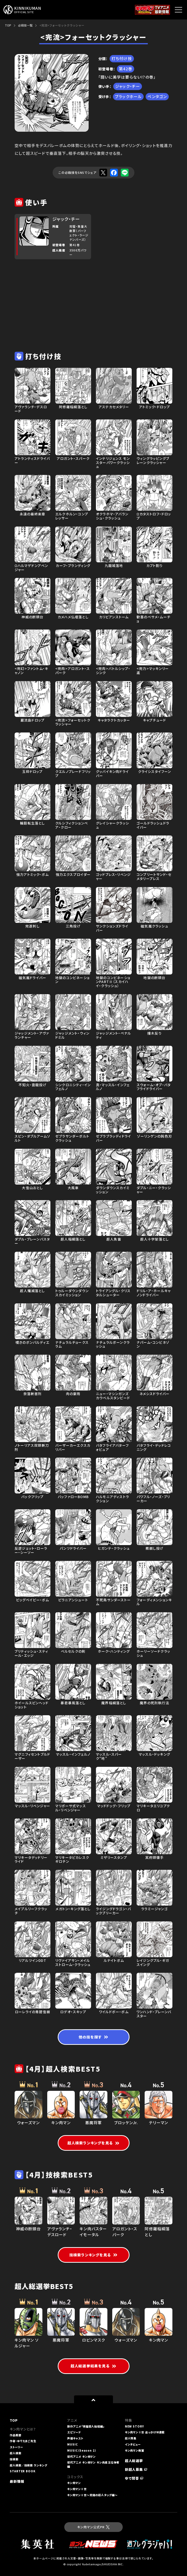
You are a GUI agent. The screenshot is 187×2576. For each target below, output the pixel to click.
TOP (8, 25)
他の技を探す (93, 2036)
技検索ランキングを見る (93, 2254)
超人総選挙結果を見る (93, 2365)
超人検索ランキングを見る (93, 2142)
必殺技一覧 (25, 25)
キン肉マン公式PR (93, 2527)
